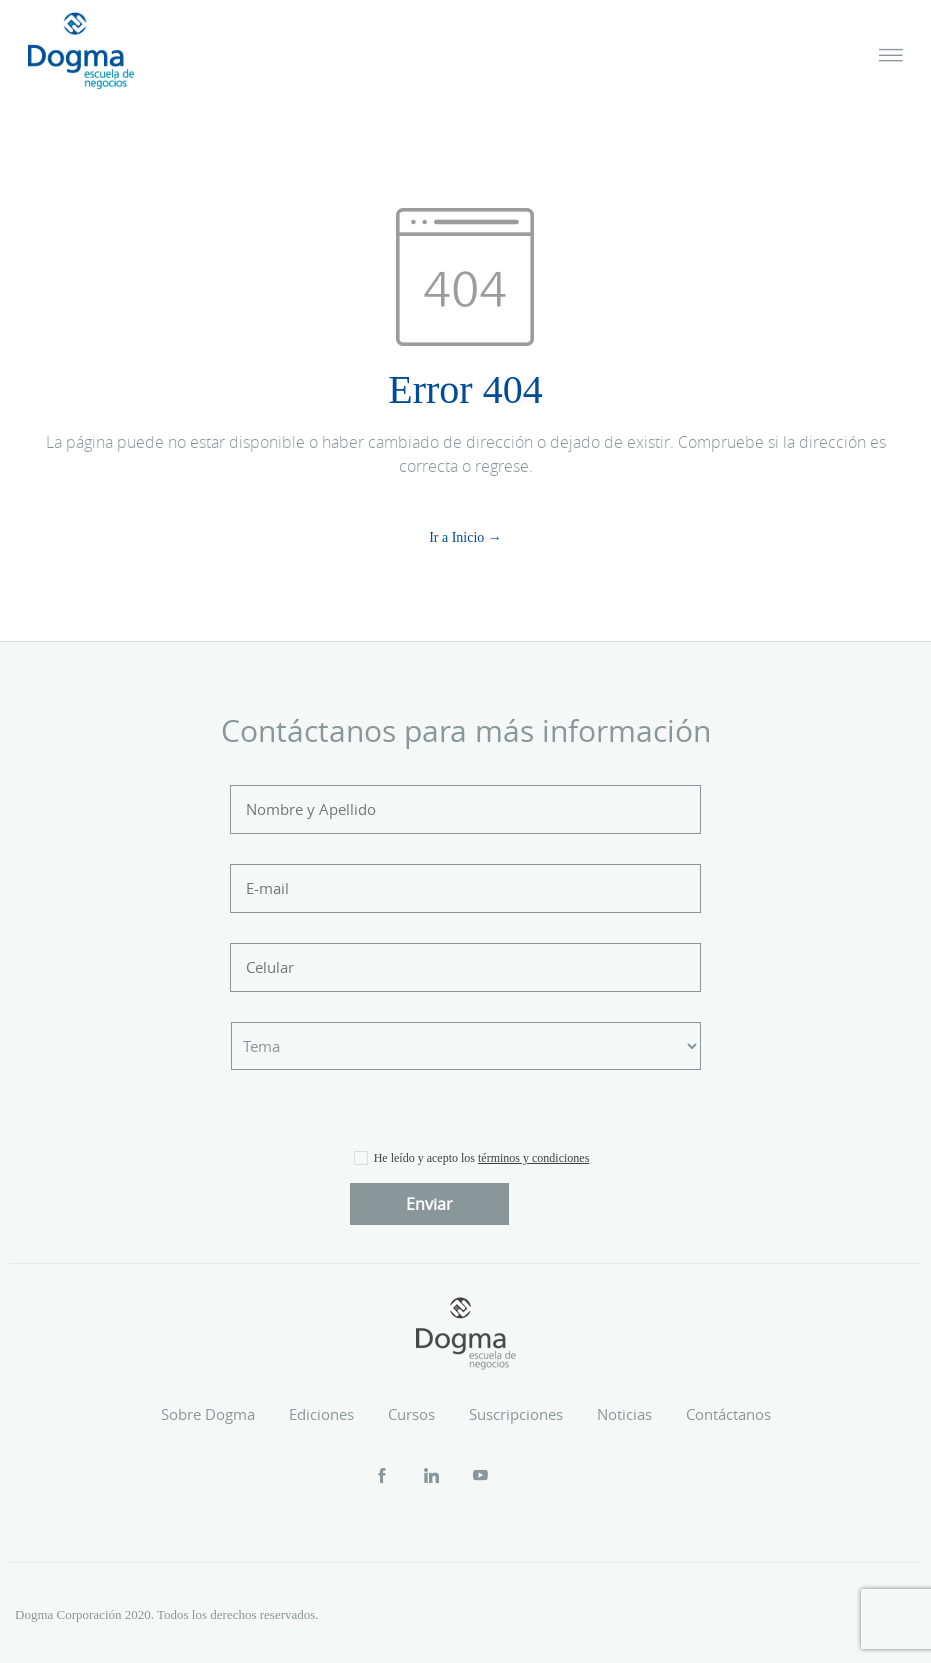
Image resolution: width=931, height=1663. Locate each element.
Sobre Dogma (208, 1414)
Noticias (624, 1414)
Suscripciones (516, 1414)
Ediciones (321, 1414)
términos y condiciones (533, 1158)
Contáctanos (728, 1414)
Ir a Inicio (456, 537)
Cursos (411, 1414)
